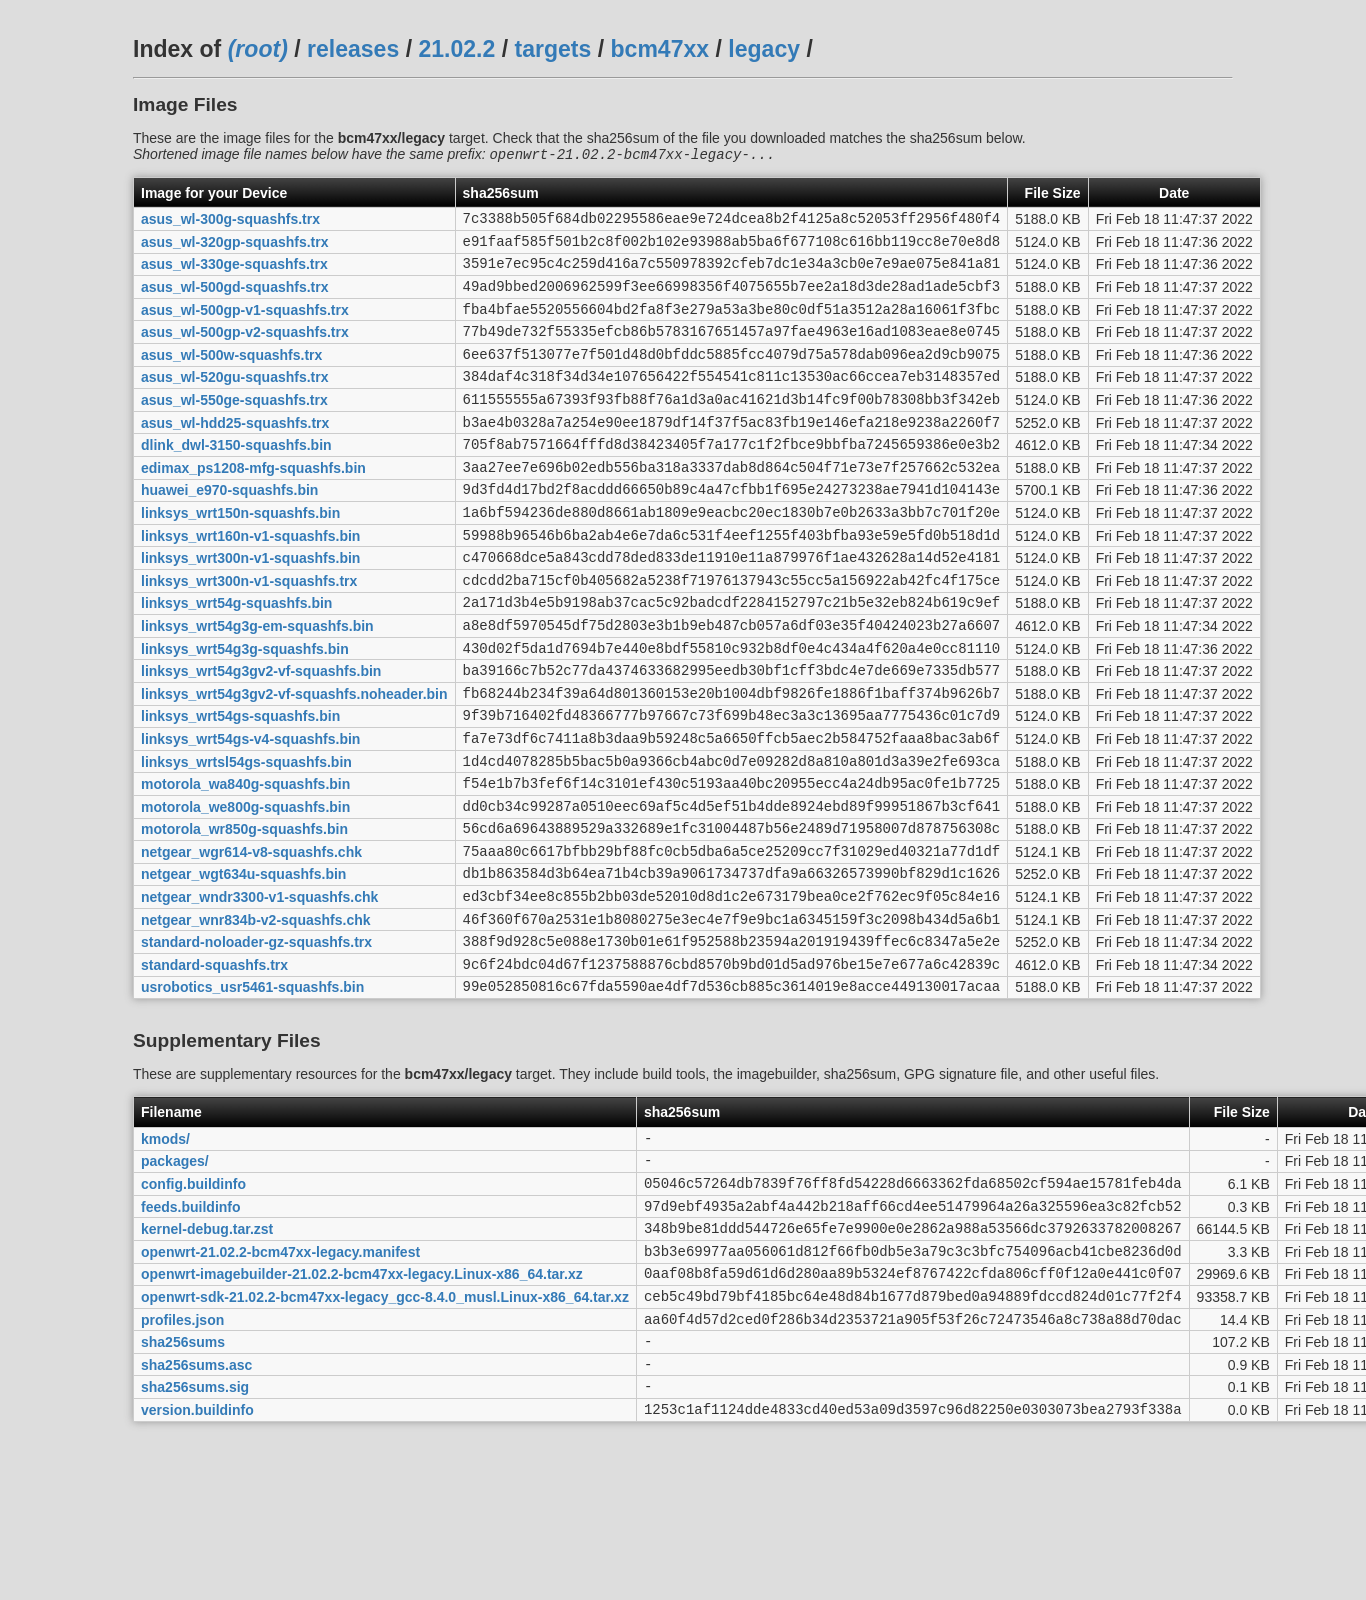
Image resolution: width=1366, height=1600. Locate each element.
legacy (764, 49)
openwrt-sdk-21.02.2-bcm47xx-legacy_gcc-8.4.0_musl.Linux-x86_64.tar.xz (385, 1426)
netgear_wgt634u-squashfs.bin (243, 965)
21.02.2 (456, 49)
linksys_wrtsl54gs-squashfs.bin (246, 837)
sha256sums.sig (195, 1529)
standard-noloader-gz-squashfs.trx (256, 1042)
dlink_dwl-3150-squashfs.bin (236, 479)
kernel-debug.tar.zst (207, 1350)
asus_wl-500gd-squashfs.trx (235, 300)
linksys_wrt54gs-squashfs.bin (240, 786)
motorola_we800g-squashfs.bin (245, 888)
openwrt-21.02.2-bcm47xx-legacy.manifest (280, 1375)
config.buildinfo (193, 1298)
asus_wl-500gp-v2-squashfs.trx (245, 351)
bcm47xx (660, 49)
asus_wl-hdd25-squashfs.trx (235, 453)
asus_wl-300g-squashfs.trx (230, 223)
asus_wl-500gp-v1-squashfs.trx (245, 325)
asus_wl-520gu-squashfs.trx (235, 402)
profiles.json (182, 1452)
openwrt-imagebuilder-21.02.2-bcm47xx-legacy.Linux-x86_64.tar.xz (362, 1401)
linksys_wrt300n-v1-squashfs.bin (250, 607)
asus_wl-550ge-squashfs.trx (234, 428)
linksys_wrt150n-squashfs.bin (240, 555)
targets (552, 49)
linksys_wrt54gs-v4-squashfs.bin (250, 811)
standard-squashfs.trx (214, 1067)
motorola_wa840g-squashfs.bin (245, 863)
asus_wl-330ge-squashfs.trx (234, 274)
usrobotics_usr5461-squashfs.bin (252, 1093)
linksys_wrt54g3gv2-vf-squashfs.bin (261, 735)
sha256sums (183, 1478)
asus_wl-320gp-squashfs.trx (235, 248)
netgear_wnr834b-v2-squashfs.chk (256, 1016)
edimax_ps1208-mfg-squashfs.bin (253, 504)
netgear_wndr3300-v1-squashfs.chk (259, 991)
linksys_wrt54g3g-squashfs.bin (245, 709)
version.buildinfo (197, 1554)
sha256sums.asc (196, 1503)
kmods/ (165, 1247)
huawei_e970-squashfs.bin (229, 530)
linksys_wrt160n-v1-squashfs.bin (250, 581)
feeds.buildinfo (191, 1324)
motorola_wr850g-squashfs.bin (244, 914)
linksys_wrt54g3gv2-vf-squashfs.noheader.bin (294, 760)
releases (353, 49)
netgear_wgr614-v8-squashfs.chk (251, 939)
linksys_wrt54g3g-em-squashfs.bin (257, 683)
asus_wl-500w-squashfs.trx (231, 376)
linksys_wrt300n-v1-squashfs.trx (249, 632)
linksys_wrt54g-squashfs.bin (236, 658)
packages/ (175, 1273)
